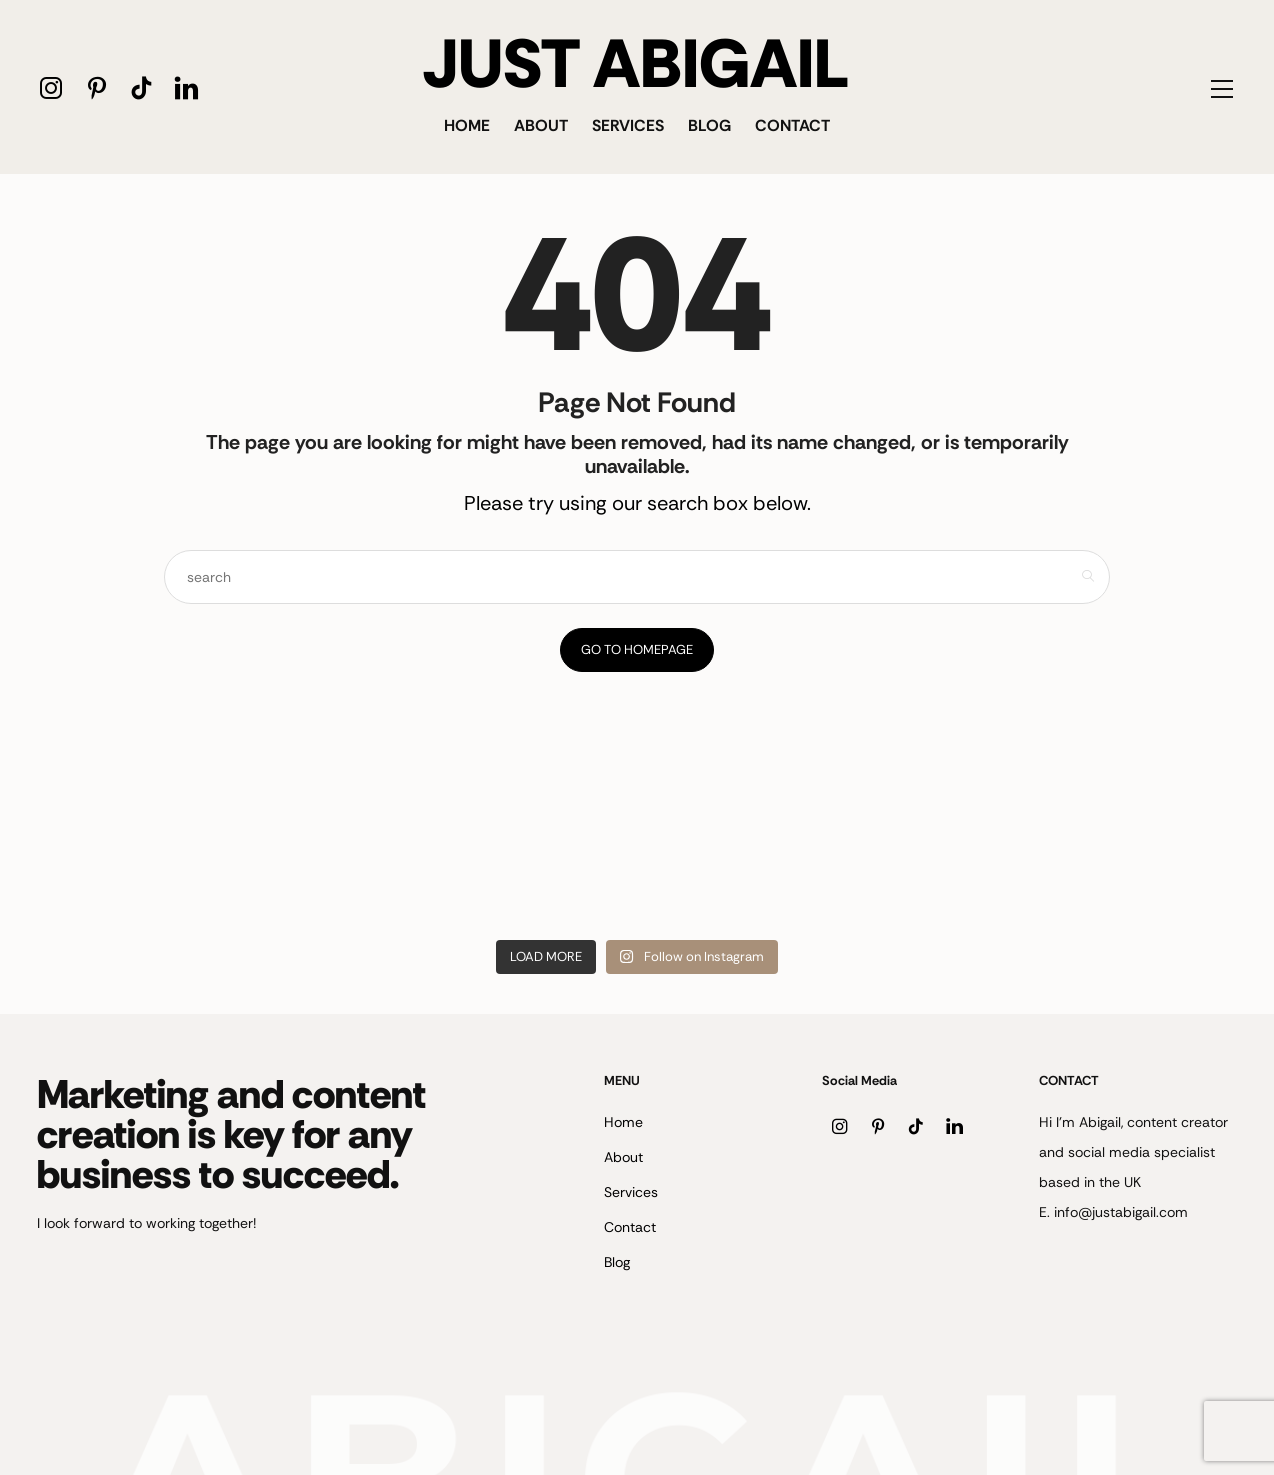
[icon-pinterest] (96, 87)
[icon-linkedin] (186, 87)
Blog (709, 125)
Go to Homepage (637, 649)
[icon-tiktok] (141, 87)
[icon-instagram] (51, 87)
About (541, 125)
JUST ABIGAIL (636, 64)
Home (467, 125)
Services (628, 125)
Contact (792, 125)
